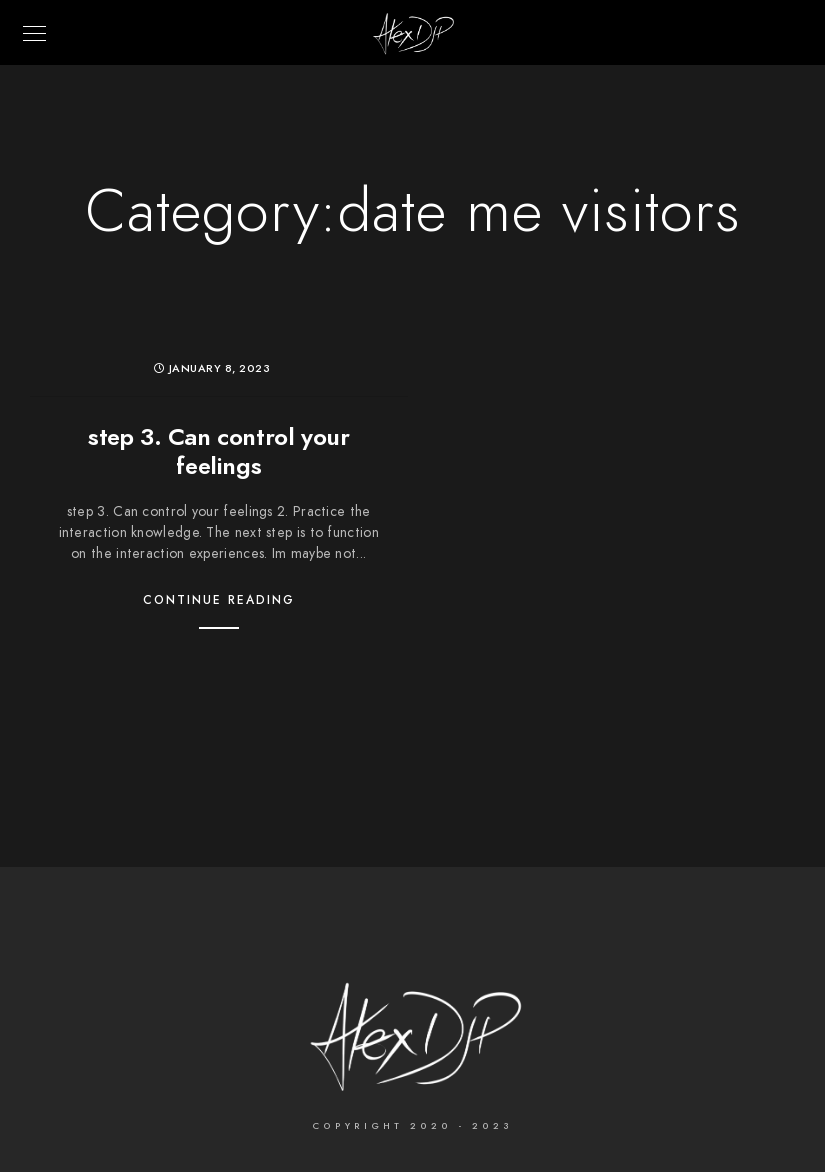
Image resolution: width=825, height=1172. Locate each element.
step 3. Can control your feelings (218, 451)
